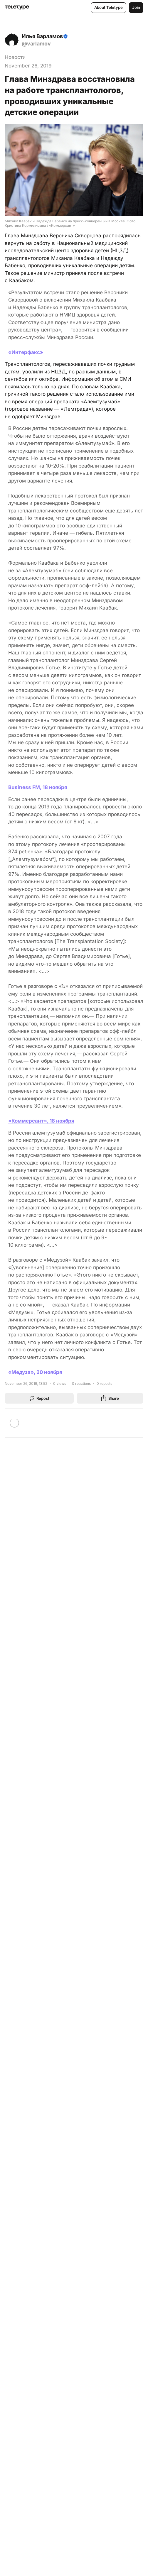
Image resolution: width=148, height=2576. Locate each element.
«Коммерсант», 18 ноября (41, 1121)
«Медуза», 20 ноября (35, 1372)
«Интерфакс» (25, 352)
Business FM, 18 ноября (37, 787)
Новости (15, 57)
